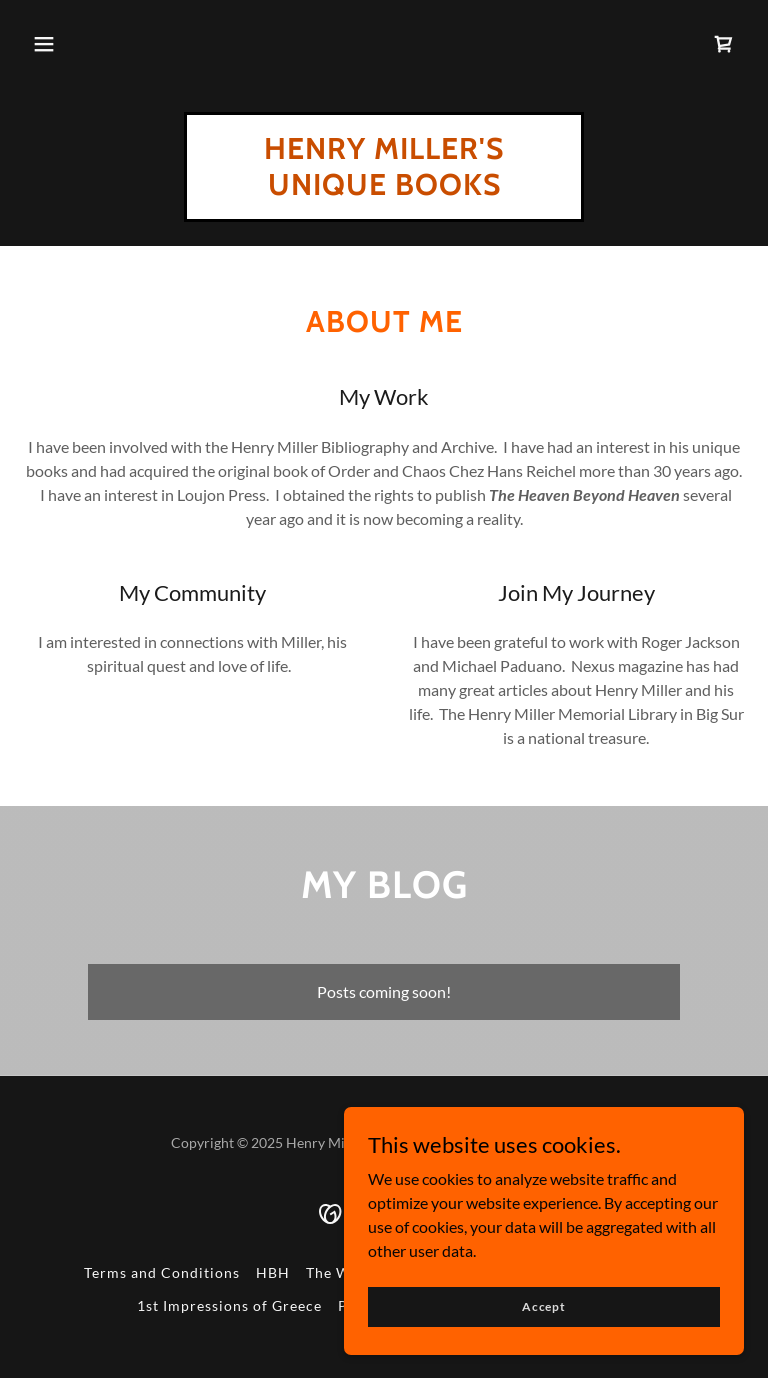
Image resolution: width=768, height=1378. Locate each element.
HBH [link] (273, 1272)
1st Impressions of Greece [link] (229, 1305)
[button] (44, 44)
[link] (724, 44)
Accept (544, 1306)
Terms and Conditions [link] (162, 1272)
